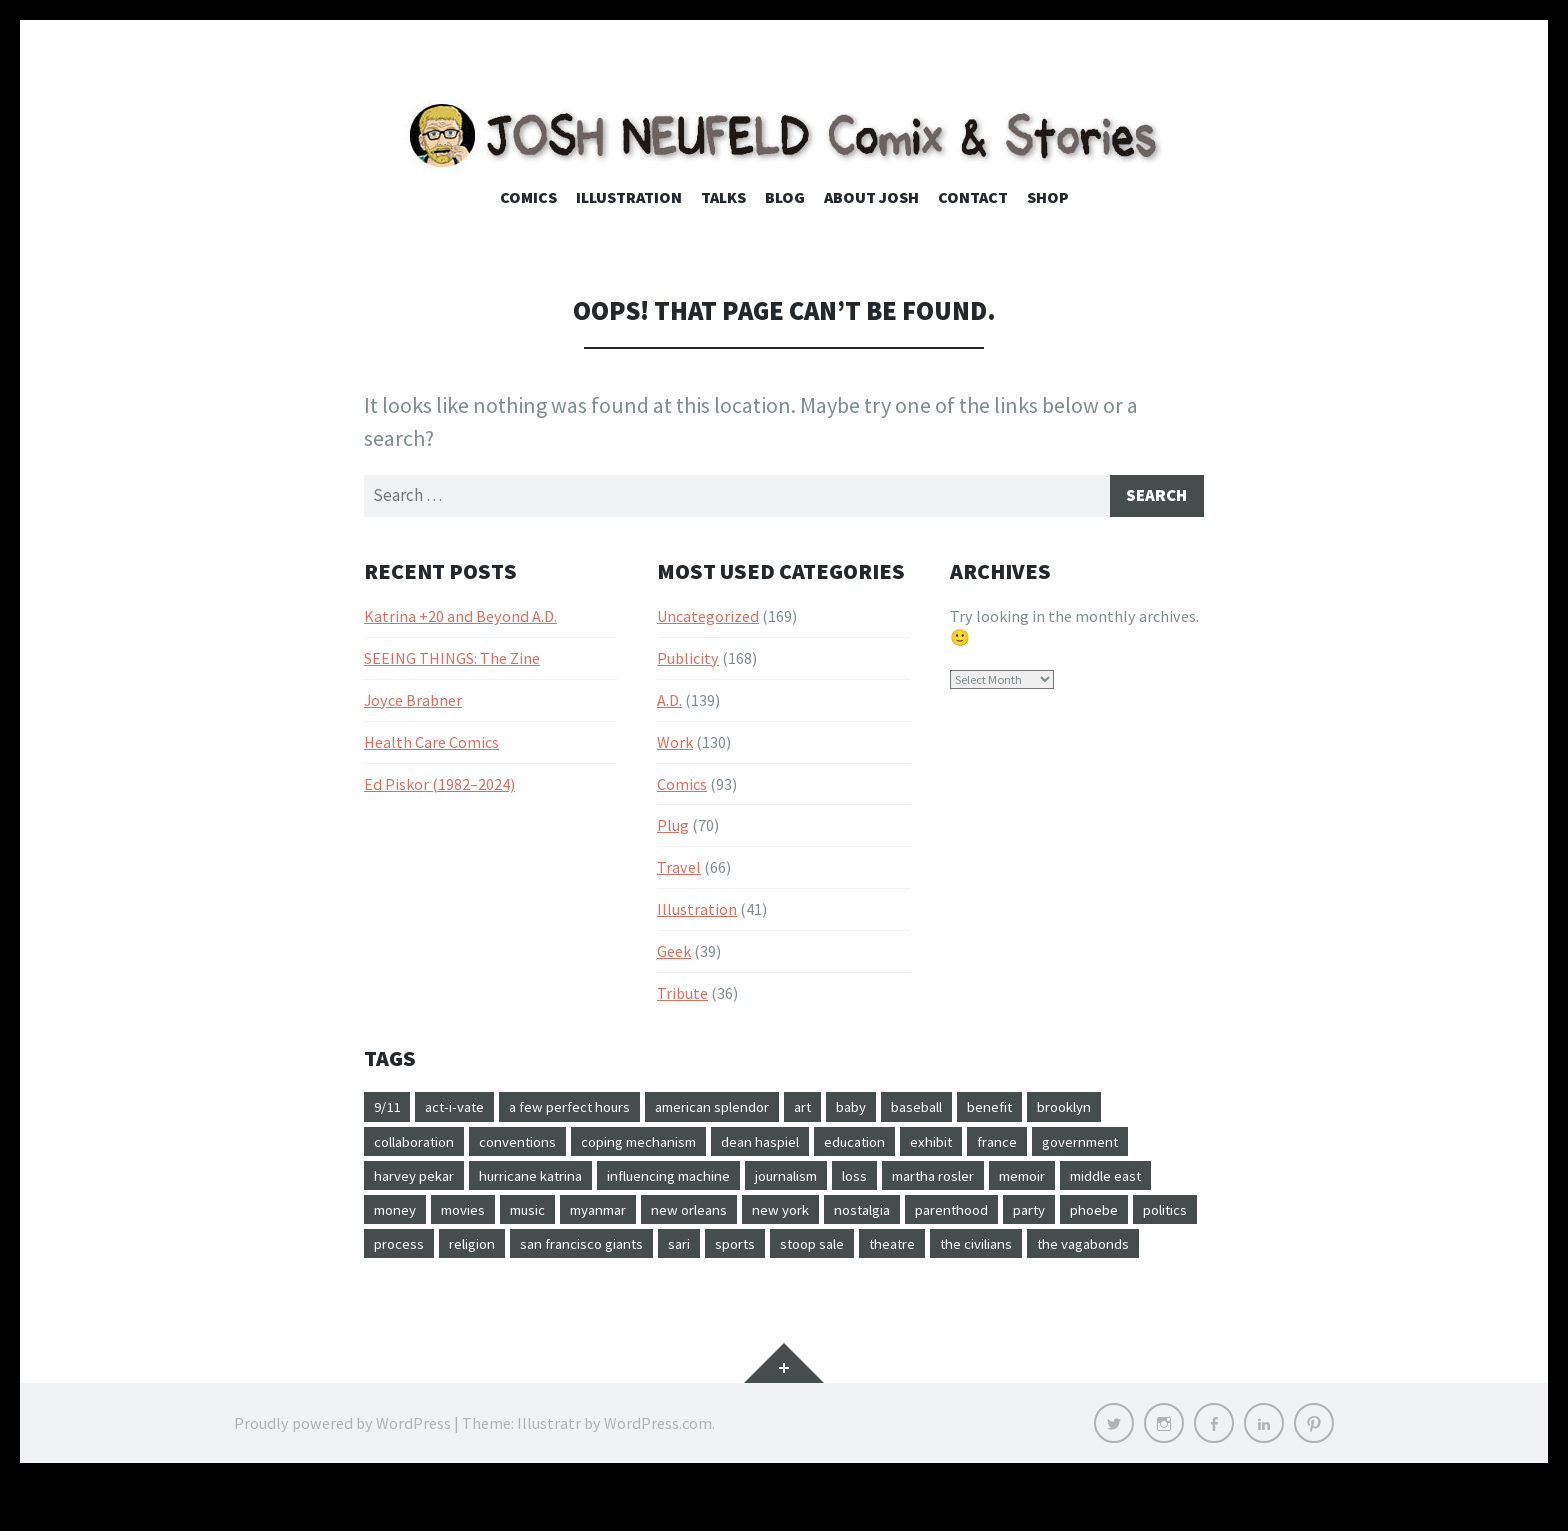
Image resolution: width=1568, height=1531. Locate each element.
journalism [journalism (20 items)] (945, 1182)
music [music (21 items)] (729, 1218)
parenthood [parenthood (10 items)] (415, 1254)
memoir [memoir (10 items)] (401, 1218)
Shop (1048, 197)
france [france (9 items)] (1061, 1146)
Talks (723, 197)
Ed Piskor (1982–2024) (439, 787)
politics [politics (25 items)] (648, 1254)
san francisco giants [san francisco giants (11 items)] (924, 1254)
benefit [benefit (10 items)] (1049, 1111)
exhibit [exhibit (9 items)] (990, 1146)
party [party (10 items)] (501, 1254)
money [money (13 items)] (585, 1218)
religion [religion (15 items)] (804, 1254)
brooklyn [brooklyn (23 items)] (1131, 1111)
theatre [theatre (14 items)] (497, 1290)
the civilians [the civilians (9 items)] (590, 1290)
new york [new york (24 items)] (1006, 1218)
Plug (673, 829)
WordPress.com (658, 1471)
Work (675, 745)
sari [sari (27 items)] (1030, 1254)
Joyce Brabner (413, 703)
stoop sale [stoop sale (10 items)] (410, 1290)
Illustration (629, 197)
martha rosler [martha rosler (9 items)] (1108, 1182)
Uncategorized (708, 619)
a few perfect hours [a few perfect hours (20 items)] (589, 1111)
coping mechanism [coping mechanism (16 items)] (670, 1146)
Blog (785, 197)
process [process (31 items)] (725, 1254)
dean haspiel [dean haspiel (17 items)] (803, 1146)
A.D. (669, 703)
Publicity (688, 661)
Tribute (682, 996)
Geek (674, 954)
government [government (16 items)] (417, 1182)
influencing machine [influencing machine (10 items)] (813, 1182)
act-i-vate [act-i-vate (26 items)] (463, 1111)
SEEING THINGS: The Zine (452, 661)
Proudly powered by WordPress (342, 1471)
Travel (679, 870)
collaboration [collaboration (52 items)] (421, 1146)
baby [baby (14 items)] (898, 1111)
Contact (973, 197)
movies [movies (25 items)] (659, 1218)
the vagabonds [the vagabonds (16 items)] (708, 1290)
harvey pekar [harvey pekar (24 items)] (530, 1182)
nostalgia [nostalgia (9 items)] (1096, 1218)
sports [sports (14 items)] (1090, 1254)
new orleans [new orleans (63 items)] (908, 1218)
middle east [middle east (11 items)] (495, 1218)
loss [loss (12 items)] (1021, 1182)
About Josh (871, 197)
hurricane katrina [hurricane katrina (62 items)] (659, 1182)
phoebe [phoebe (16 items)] (571, 1254)
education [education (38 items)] (906, 1146)
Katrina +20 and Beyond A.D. (460, 619)
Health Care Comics (431, 745)
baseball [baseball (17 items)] (969, 1111)
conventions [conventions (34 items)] (537, 1146)
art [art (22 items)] (845, 1111)
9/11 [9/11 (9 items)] (389, 1111)
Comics (528, 197)
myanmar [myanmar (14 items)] (807, 1218)
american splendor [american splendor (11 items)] (745, 1111)
